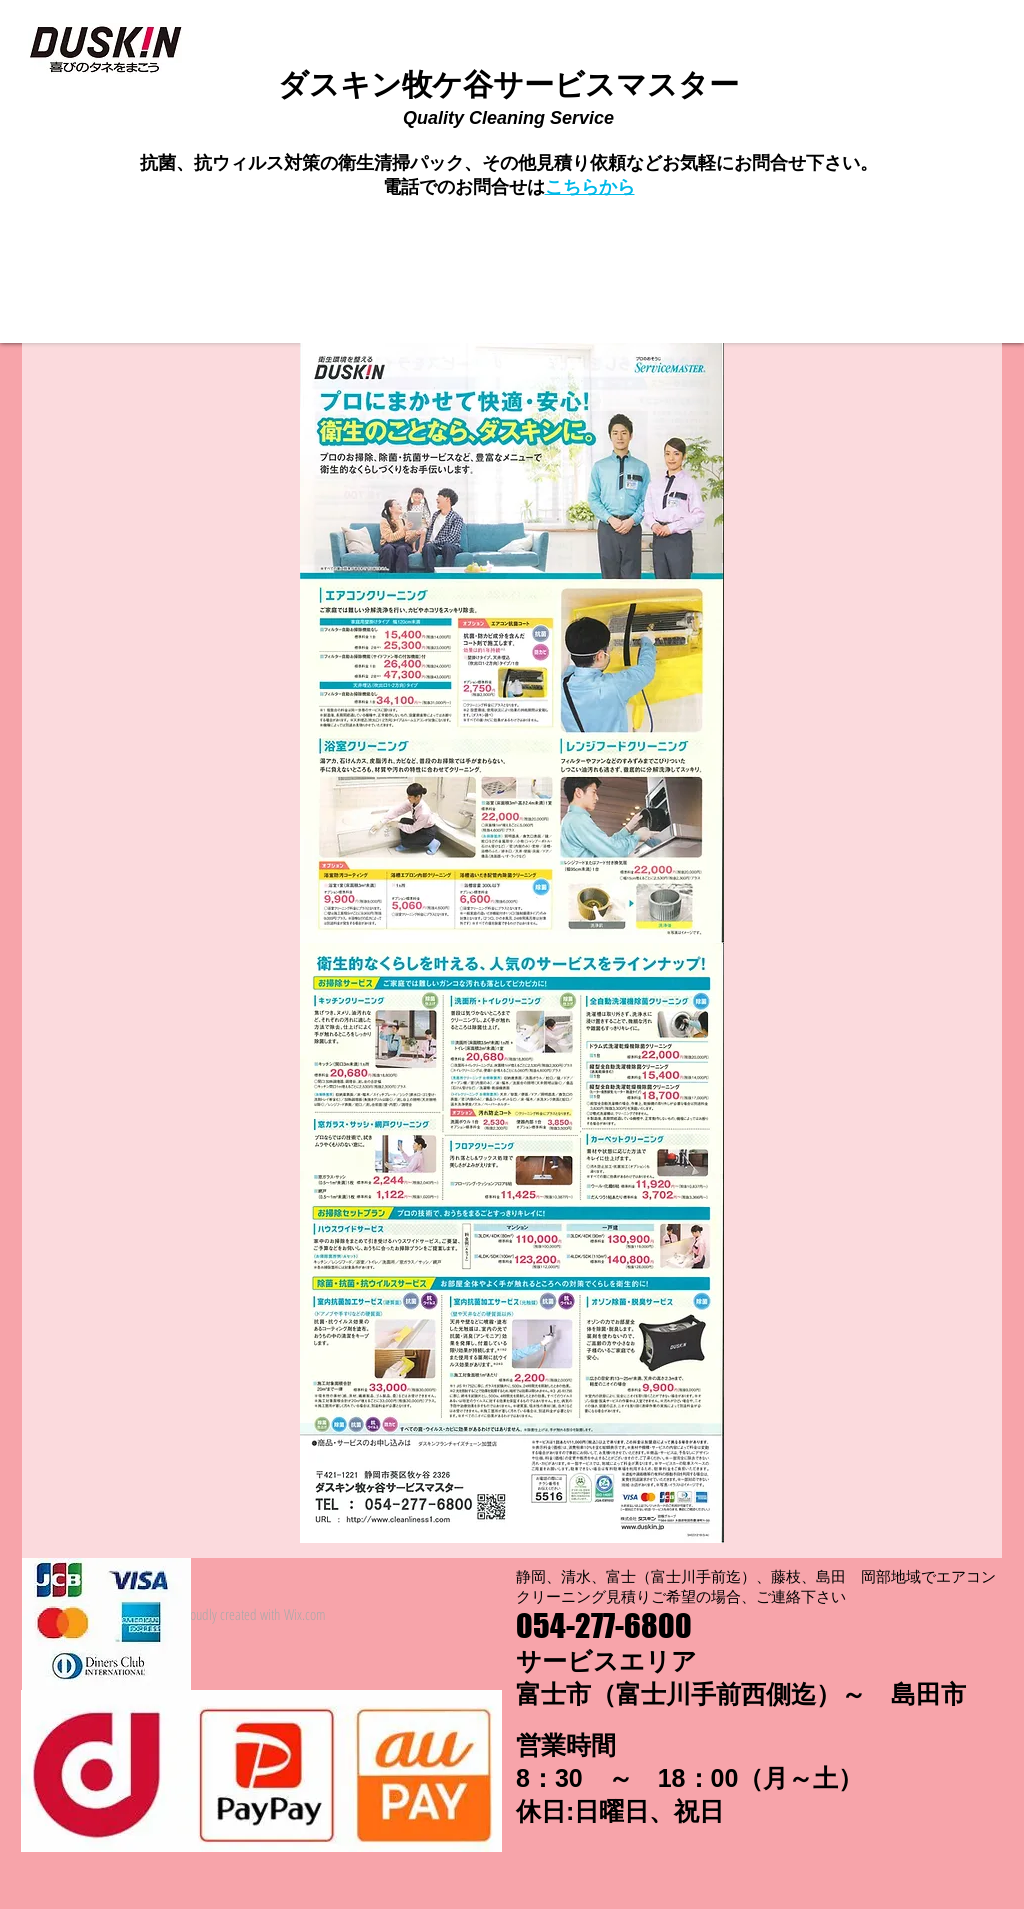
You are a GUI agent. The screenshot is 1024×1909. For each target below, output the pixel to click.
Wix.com (305, 1614)
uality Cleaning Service (515, 118)
